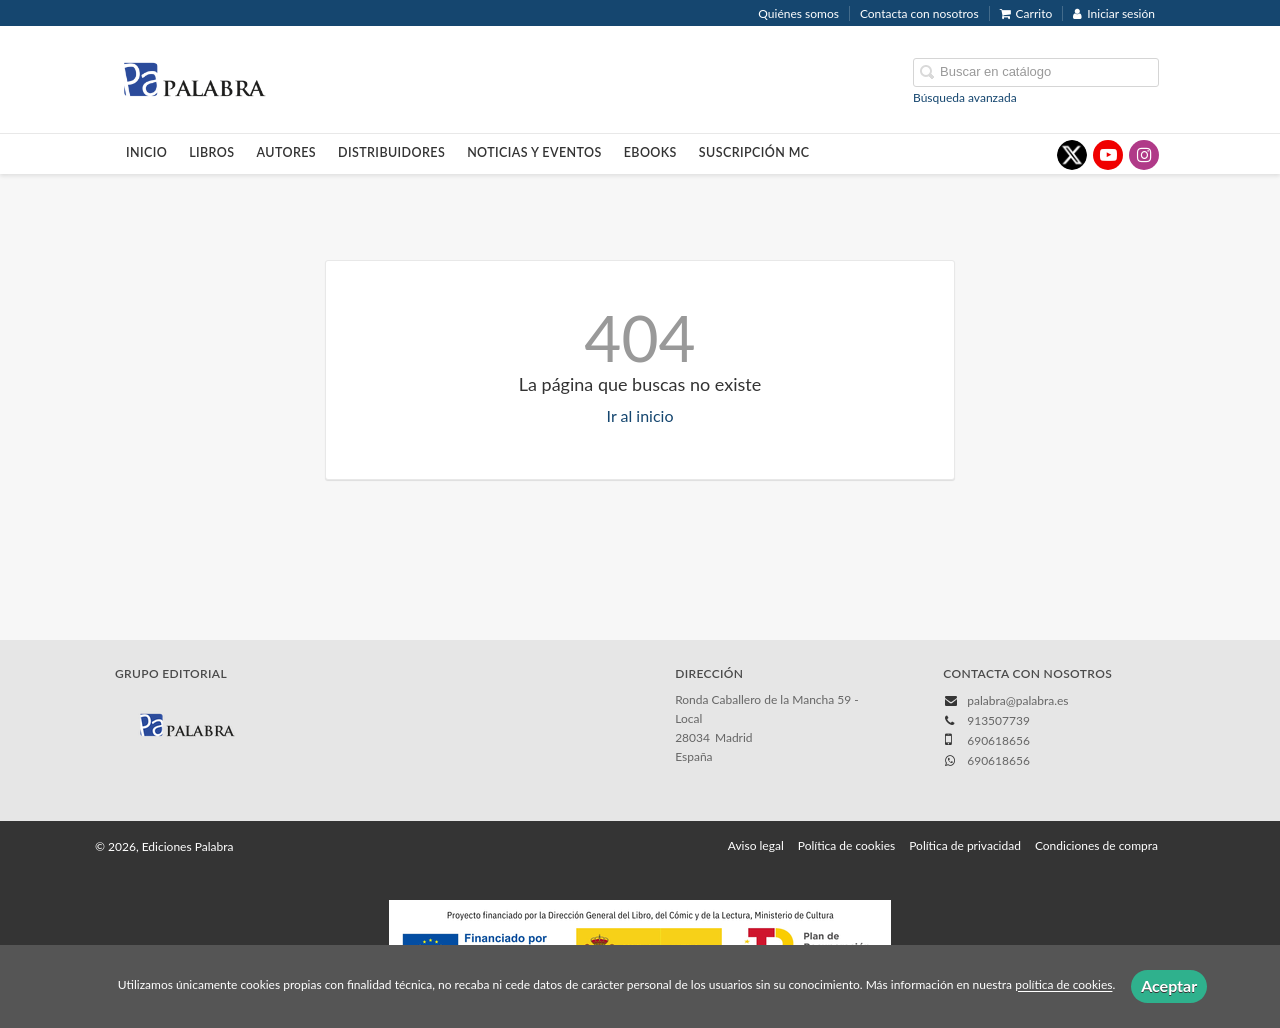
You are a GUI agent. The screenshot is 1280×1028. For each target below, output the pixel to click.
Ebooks (650, 152)
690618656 (998, 760)
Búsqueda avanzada (965, 97)
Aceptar (1169, 985)
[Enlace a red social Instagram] (1144, 155)
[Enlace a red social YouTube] (1108, 155)
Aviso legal (756, 845)
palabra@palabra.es (1017, 700)
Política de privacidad (965, 845)
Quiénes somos (798, 13)
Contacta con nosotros (919, 13)
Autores (287, 152)
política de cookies (1063, 985)
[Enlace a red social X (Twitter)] (1072, 155)
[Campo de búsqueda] (1036, 72)
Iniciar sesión (1114, 13)
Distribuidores (391, 152)
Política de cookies (846, 845)
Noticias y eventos (534, 152)
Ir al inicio (640, 415)
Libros (211, 152)
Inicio (146, 152)
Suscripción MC (754, 152)
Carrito (1026, 13)
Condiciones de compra (1096, 845)
